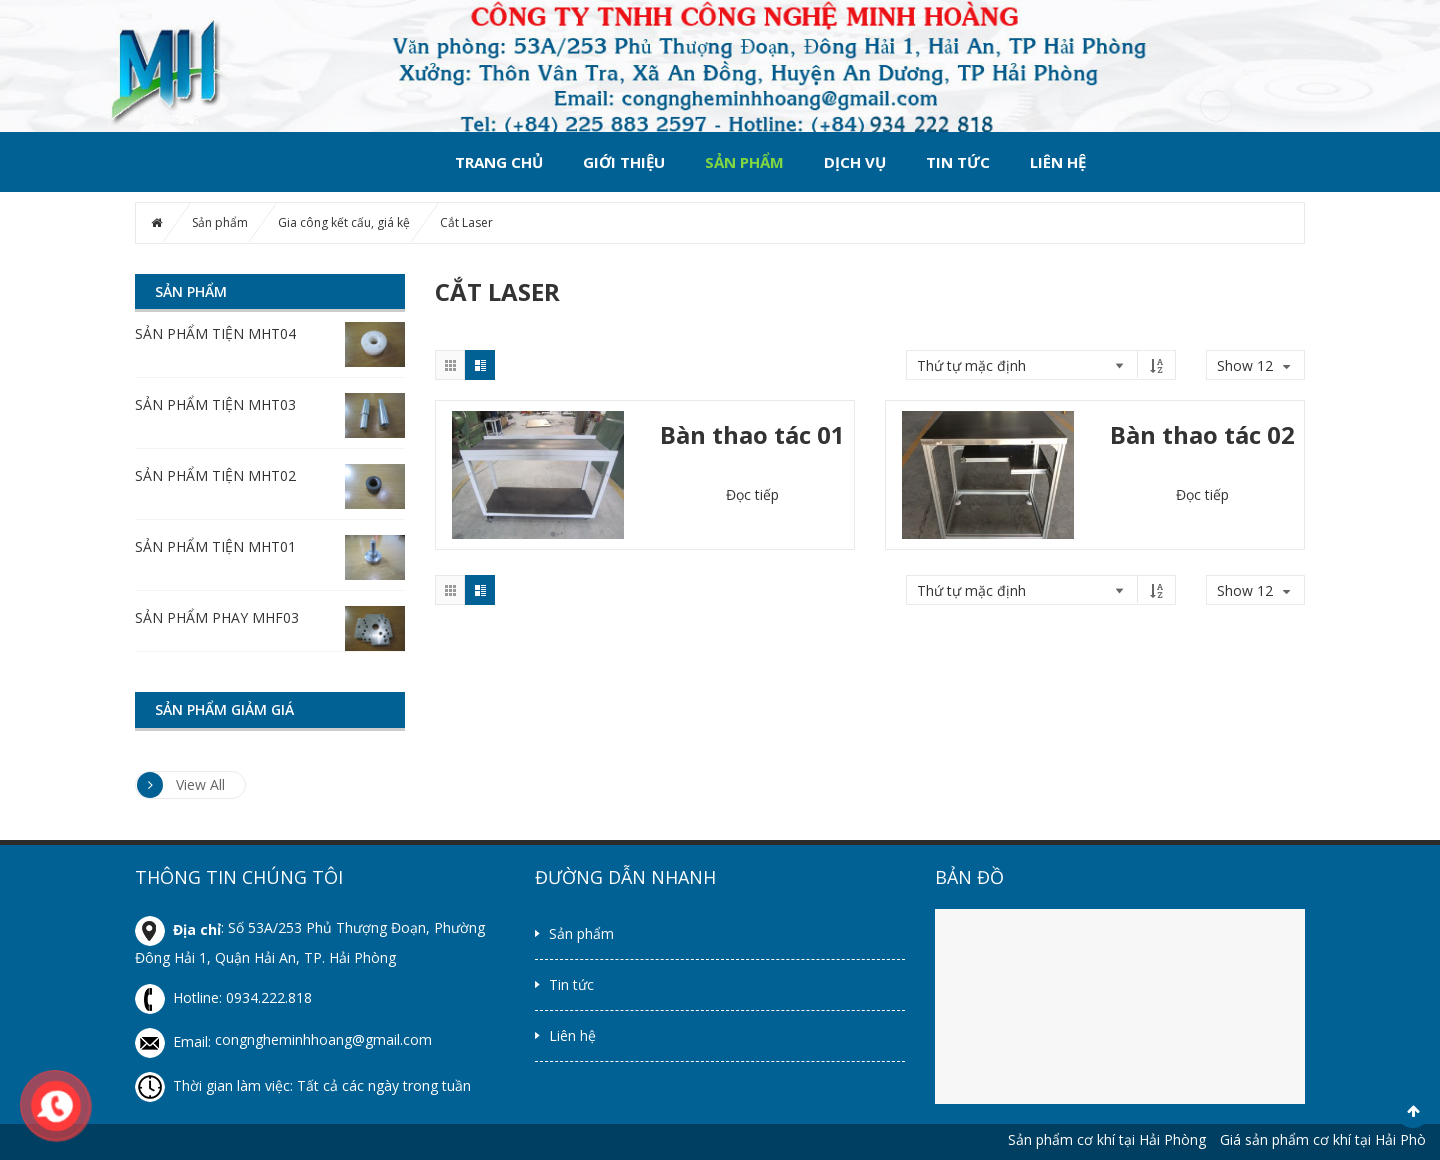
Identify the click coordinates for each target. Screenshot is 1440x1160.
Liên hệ (1058, 162)
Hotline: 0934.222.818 (223, 997)
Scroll (1413, 1111)
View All (181, 785)
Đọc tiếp (752, 494)
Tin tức (958, 162)
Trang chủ (499, 162)
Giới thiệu (624, 162)
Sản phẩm (744, 162)
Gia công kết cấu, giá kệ (344, 222)
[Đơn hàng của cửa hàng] (1021, 365)
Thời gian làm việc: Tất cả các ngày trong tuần (303, 1085)
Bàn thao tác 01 (752, 434)
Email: (175, 1041)
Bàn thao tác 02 (1202, 434)
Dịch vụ (855, 162)
